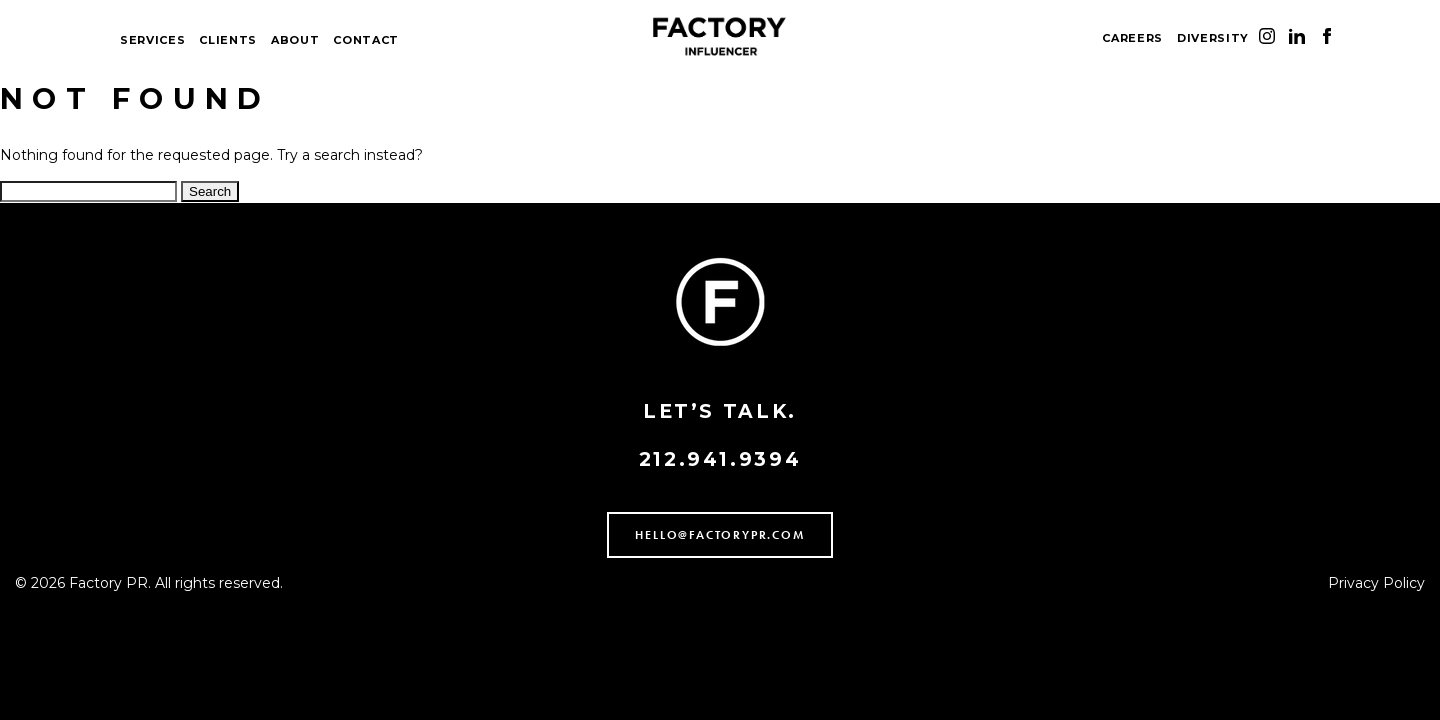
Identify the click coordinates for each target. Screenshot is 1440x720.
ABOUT (295, 40)
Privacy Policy (1376, 583)
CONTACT (366, 40)
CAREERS (1132, 38)
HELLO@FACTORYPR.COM (719, 535)
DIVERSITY (1213, 38)
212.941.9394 (720, 459)
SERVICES (152, 40)
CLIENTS (228, 40)
